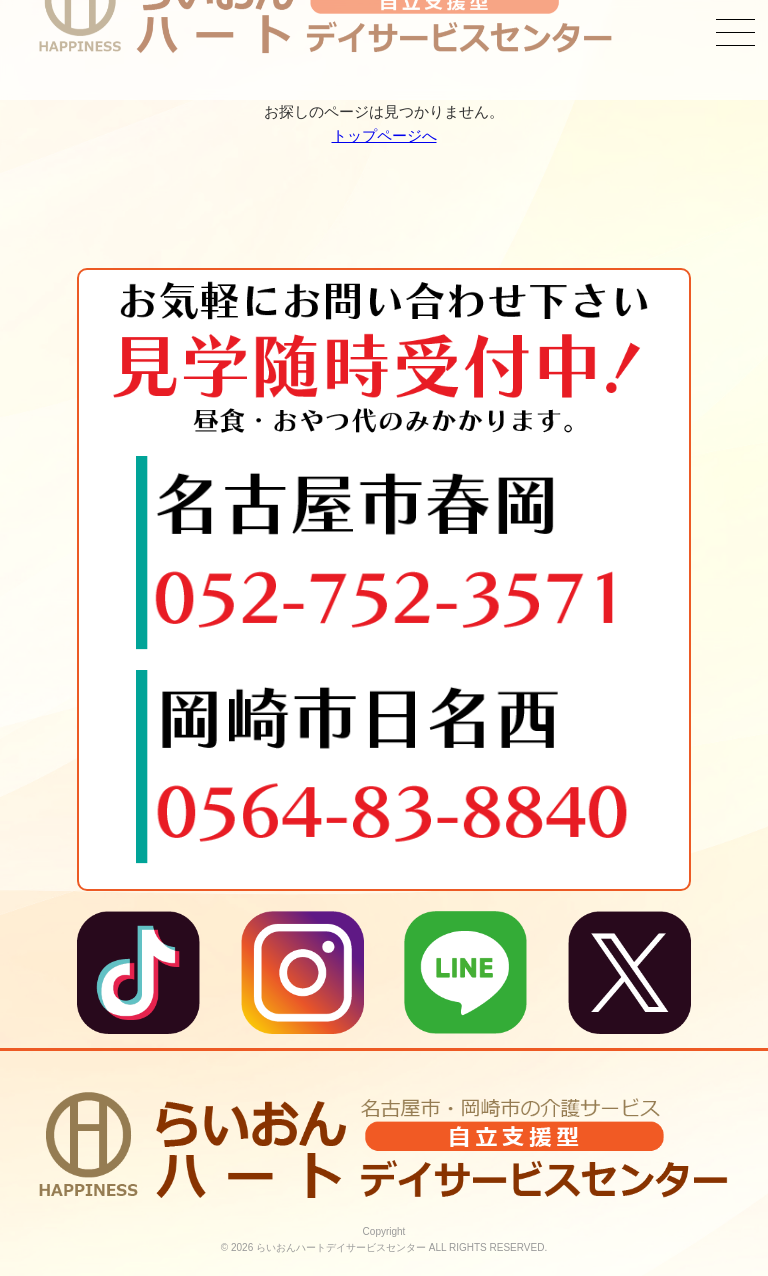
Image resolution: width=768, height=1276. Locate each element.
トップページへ (384, 135)
